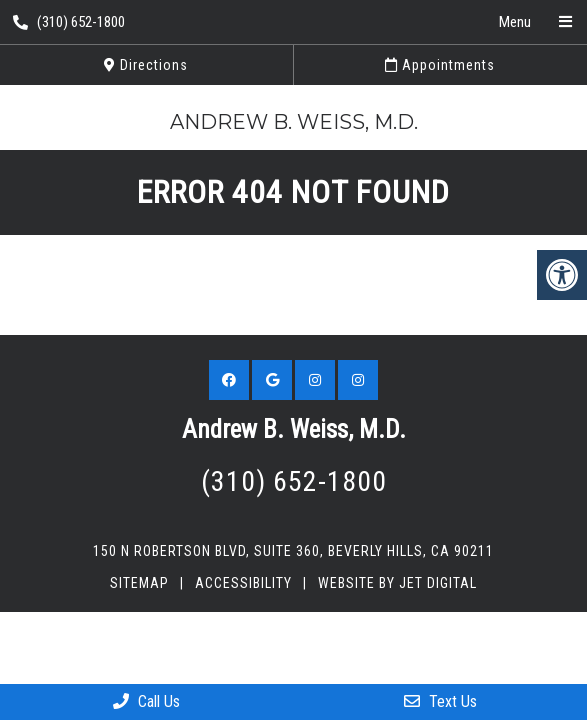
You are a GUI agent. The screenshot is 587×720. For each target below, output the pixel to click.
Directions (146, 65)
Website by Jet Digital (397, 583)
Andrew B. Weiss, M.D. (294, 122)
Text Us (440, 701)
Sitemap (139, 583)
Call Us (146, 701)
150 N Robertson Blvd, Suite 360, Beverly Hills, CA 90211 (293, 551)
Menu (515, 22)
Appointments (440, 65)
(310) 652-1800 (69, 22)
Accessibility (243, 583)
